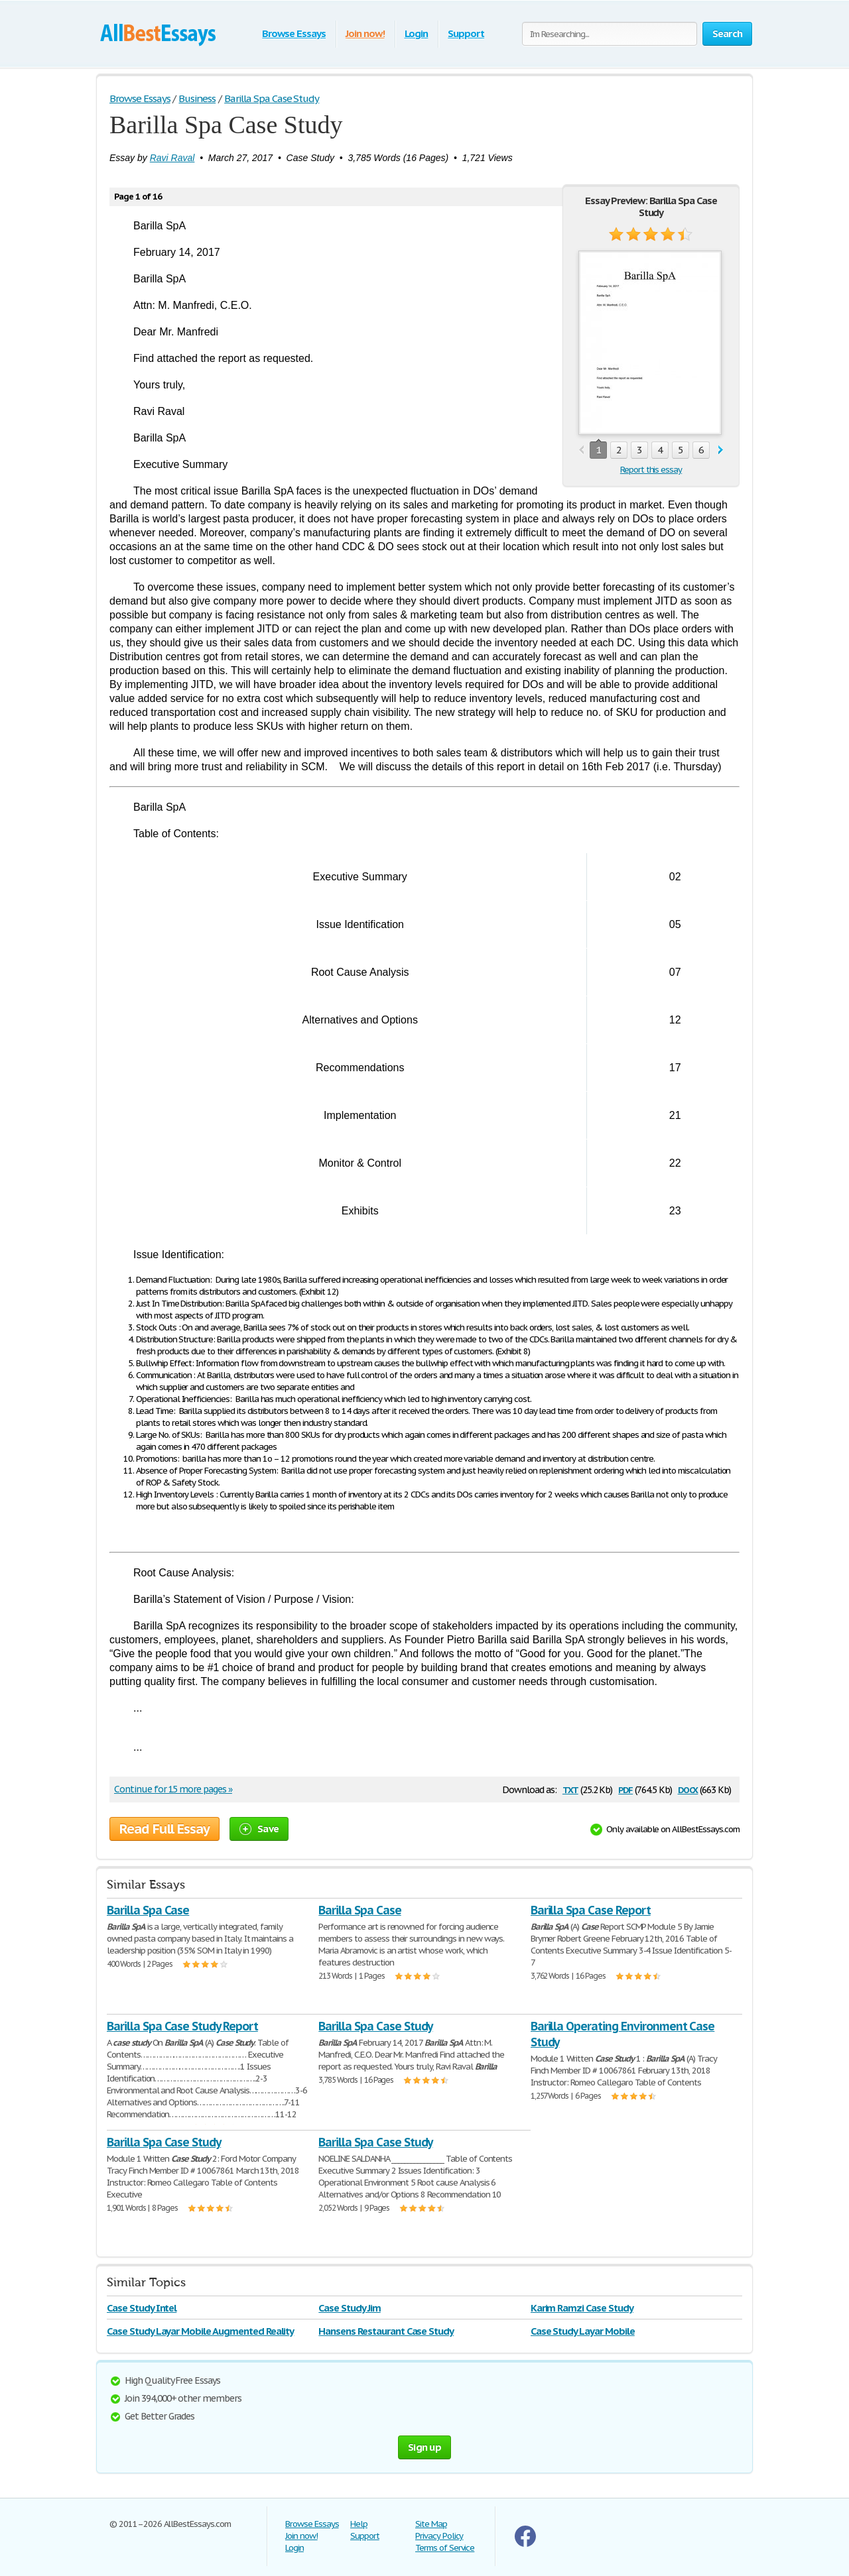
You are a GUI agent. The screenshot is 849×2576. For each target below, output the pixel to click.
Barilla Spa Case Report (591, 1910)
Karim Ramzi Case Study (582, 2308)
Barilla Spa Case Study (375, 2026)
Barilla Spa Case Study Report (182, 2026)
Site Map (431, 2524)
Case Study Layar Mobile (583, 2331)
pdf (625, 1788)
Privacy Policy (439, 2536)
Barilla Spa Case (148, 1910)
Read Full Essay (164, 1829)
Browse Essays (293, 33)
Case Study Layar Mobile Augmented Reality (200, 2331)
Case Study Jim (349, 2308)
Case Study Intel (141, 2308)
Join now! (365, 33)
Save (259, 1828)
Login (416, 33)
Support (466, 33)
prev (581, 450)
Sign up (424, 2447)
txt (570, 1788)
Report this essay (651, 469)
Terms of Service (444, 2547)
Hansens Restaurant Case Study (386, 2331)
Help (358, 2524)
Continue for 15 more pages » (173, 1789)
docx (688, 1788)
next (721, 450)
